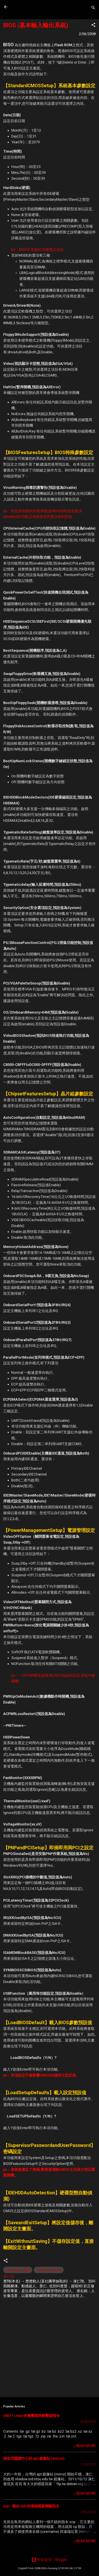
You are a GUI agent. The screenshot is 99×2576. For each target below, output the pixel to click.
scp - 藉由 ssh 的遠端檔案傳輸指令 (31, 2506)
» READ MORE (84, 2446)
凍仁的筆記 (29, 7)
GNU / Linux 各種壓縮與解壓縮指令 (31, 2415)
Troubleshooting (49, 2270)
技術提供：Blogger (49, 2559)
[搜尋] (93, 8)
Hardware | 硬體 (17, 2270)
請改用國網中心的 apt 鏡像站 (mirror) (34, 2458)
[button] (93, 25)
